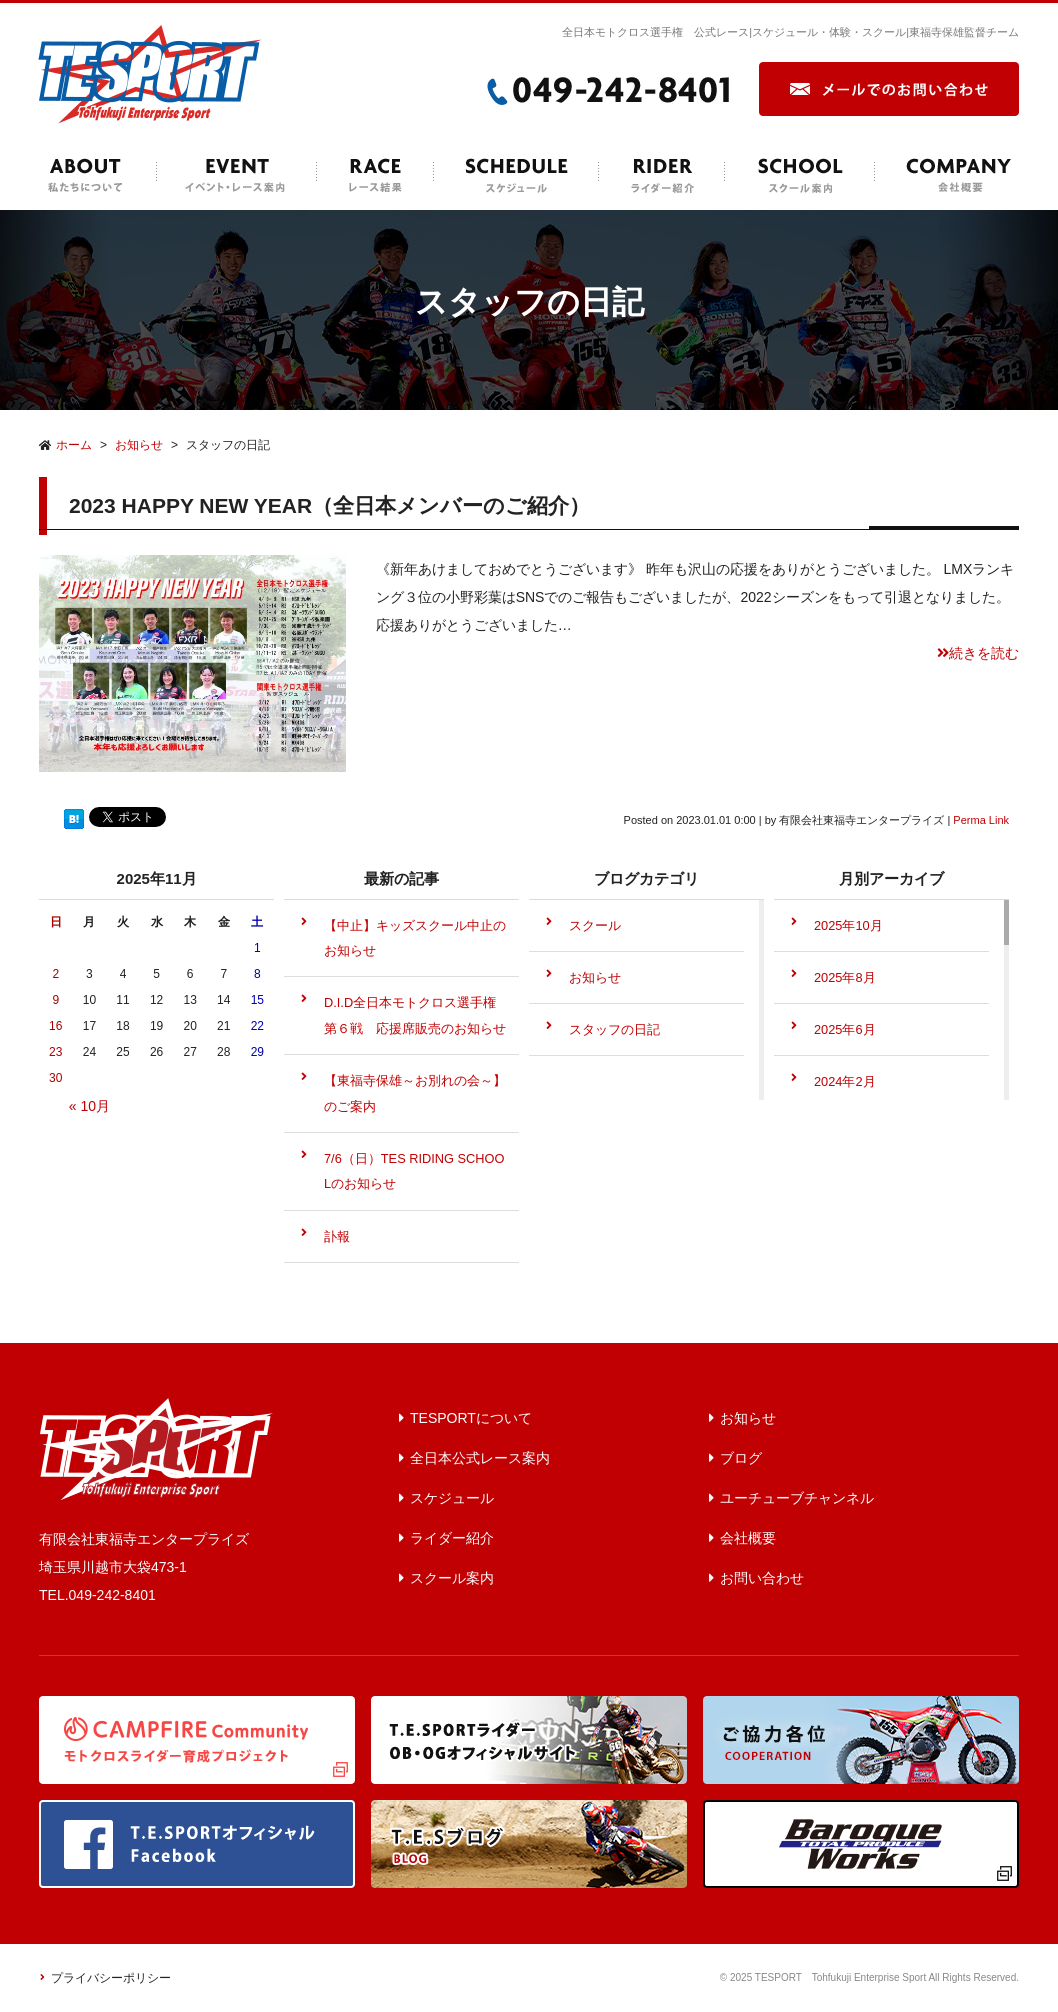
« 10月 (89, 1106)
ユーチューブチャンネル (797, 1498)
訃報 (337, 1236)
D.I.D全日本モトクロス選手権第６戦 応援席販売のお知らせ (415, 1015)
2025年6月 (845, 1029)
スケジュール (452, 1498)
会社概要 (748, 1538)
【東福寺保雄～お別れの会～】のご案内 (415, 1093)
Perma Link (981, 820)
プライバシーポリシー (111, 1978)
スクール (595, 925)
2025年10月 (848, 925)
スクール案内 (452, 1578)
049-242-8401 (112, 1595)
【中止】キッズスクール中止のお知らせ (415, 938)
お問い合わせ (762, 1578)
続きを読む (978, 653)
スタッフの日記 (614, 1029)
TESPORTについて (471, 1418)
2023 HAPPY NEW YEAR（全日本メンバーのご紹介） (329, 505)
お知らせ (595, 977)
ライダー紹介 (452, 1538)
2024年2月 (845, 1081)
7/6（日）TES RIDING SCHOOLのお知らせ (414, 1171)
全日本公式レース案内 (480, 1458)
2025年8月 (845, 977)
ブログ (741, 1458)
